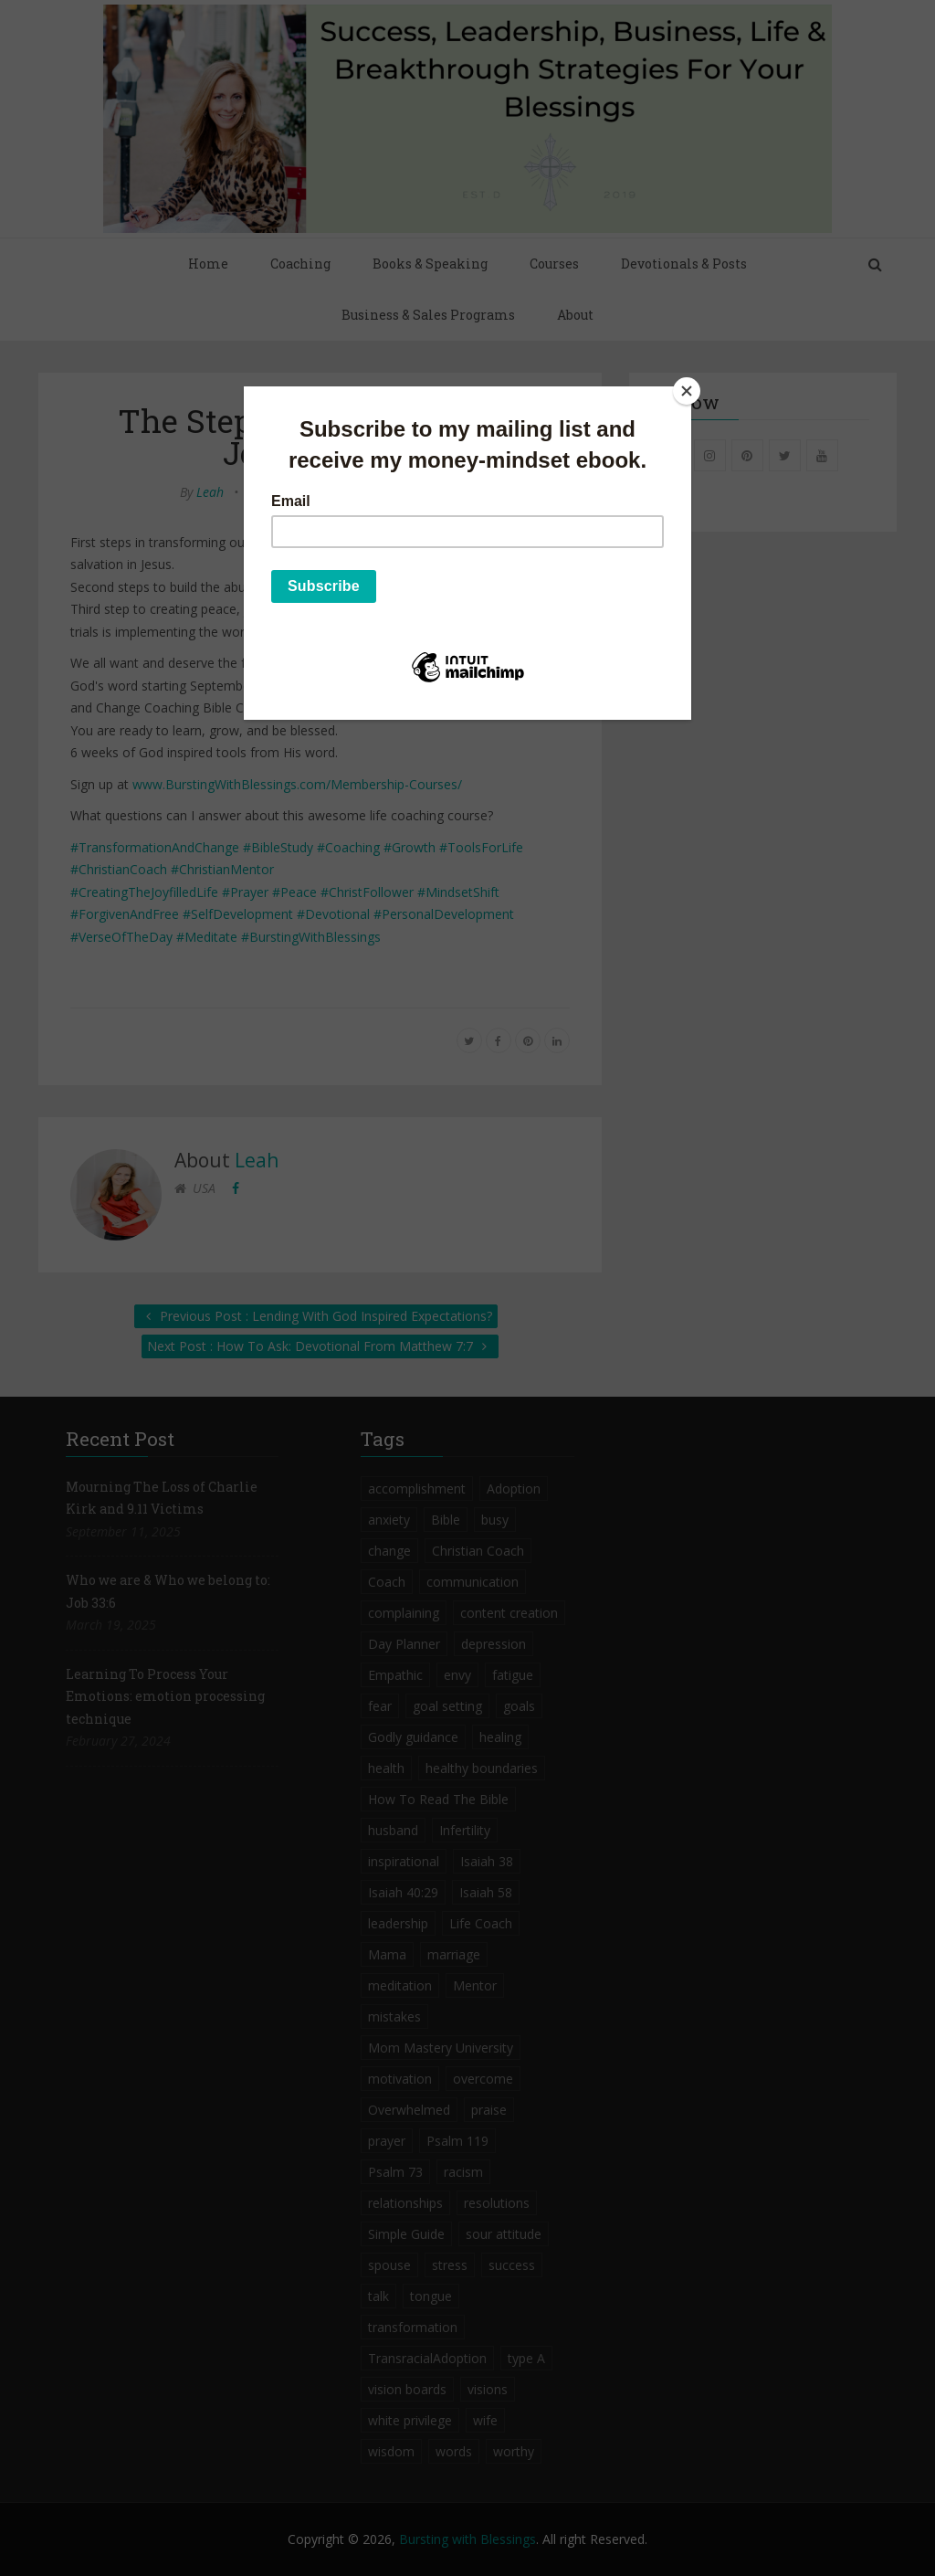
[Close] (686, 391)
